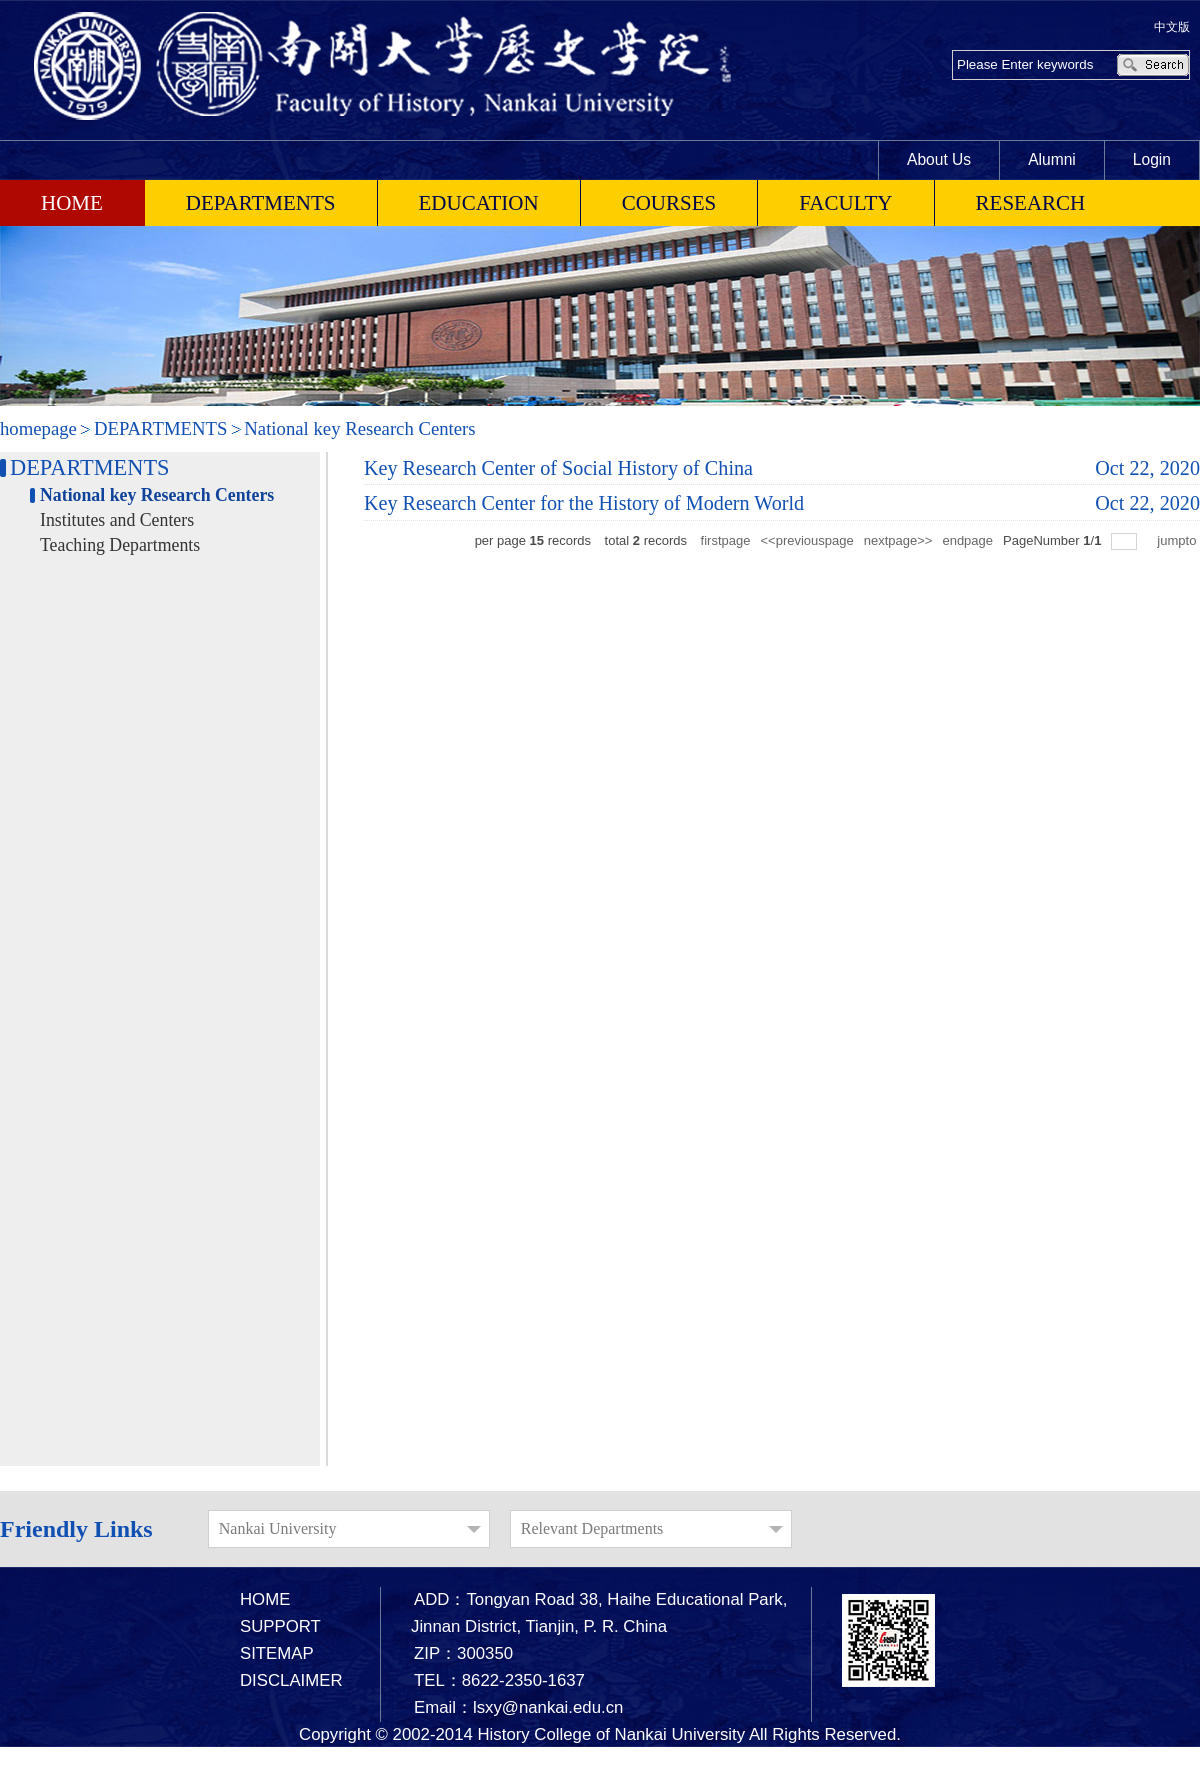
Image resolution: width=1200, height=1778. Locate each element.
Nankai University (278, 1528)
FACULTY (845, 203)
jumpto (1178, 540)
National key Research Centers (359, 428)
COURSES (669, 203)
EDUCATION (479, 203)
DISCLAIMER (291, 1680)
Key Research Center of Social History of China (558, 468)
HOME (265, 1599)
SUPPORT (280, 1626)
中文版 (1172, 27)
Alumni (1052, 159)
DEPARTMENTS (261, 203)
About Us (939, 159)
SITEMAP (277, 1653)
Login (1152, 159)
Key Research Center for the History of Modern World (584, 503)
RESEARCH (1031, 203)
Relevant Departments (592, 1528)
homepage (38, 428)
